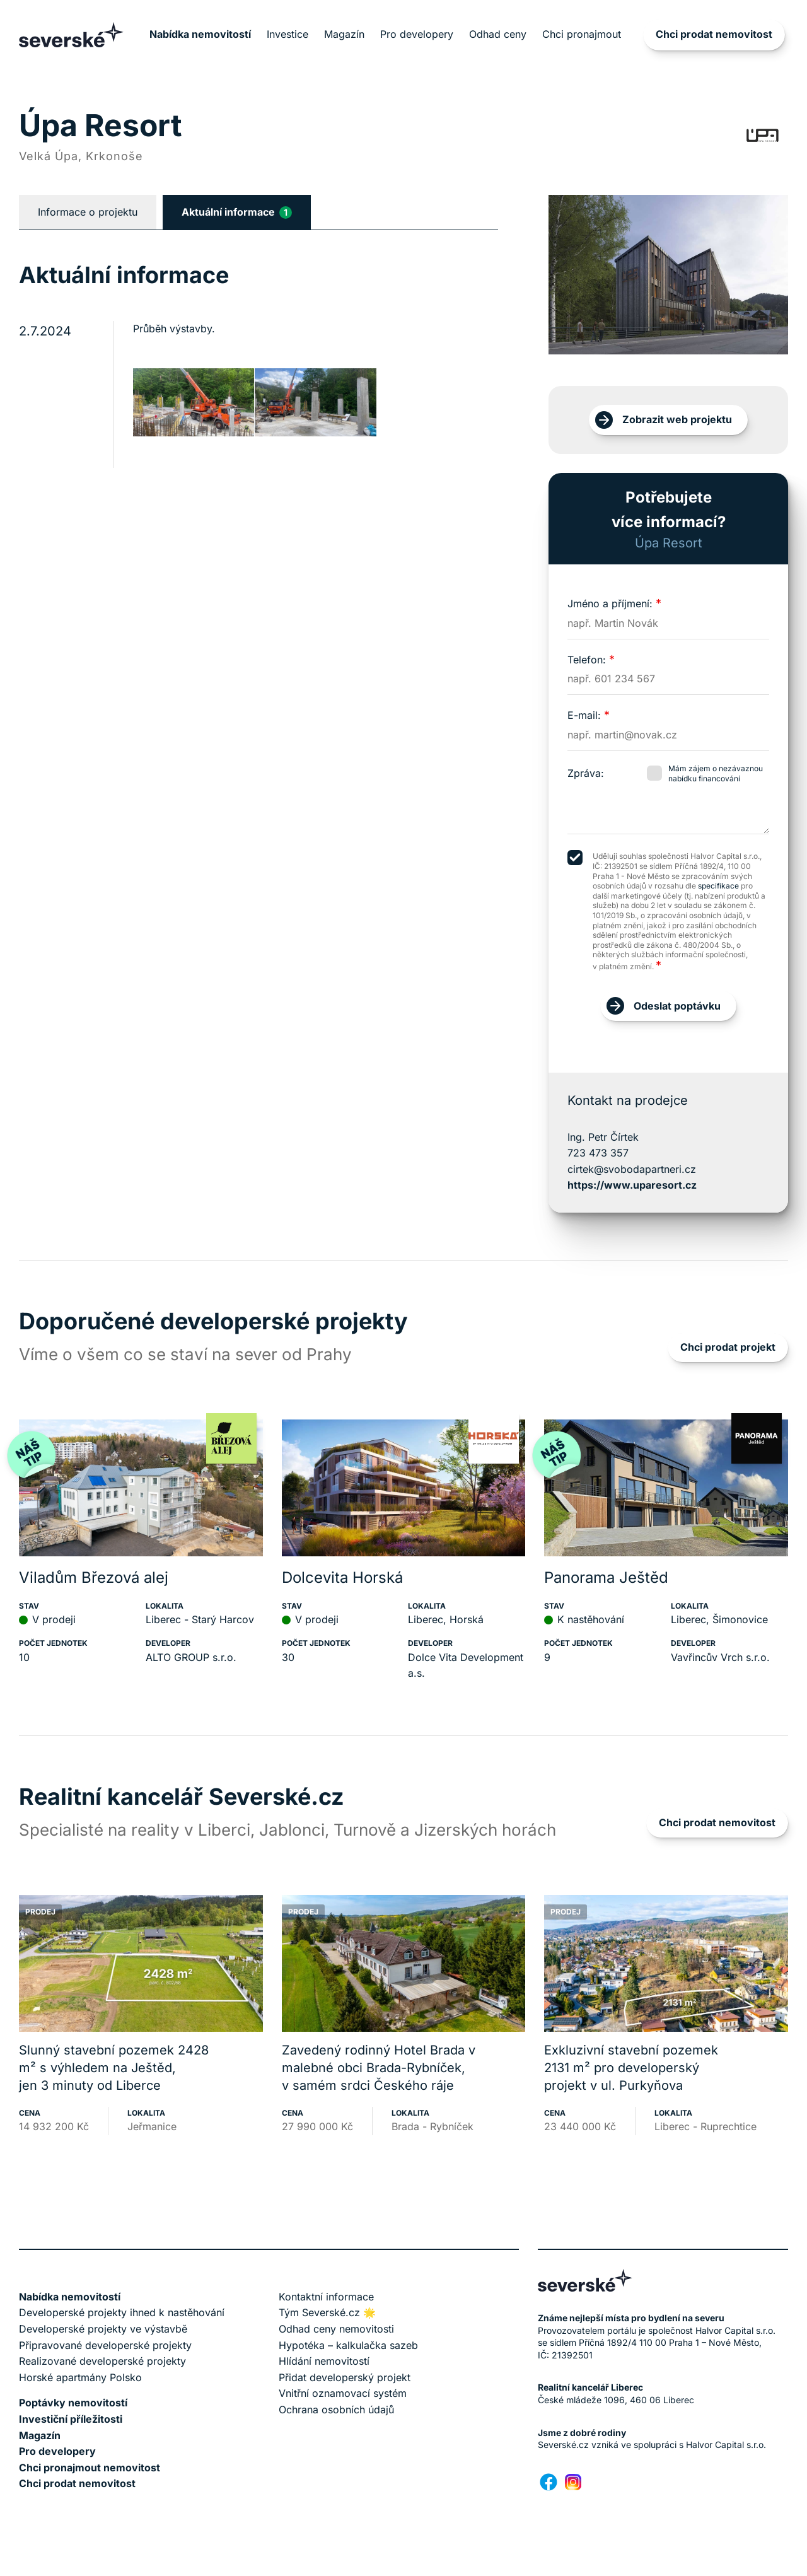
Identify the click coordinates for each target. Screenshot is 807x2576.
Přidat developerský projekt (344, 2377)
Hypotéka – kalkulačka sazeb (348, 2345)
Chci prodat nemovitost (714, 34)
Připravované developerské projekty (105, 2345)
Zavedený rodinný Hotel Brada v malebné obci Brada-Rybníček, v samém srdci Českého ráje (378, 2068)
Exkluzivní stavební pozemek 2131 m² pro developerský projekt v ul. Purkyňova (631, 2068)
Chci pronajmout (581, 34)
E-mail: (588, 715)
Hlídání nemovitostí (324, 2361)
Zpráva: (585, 773)
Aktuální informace (237, 212)
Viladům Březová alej (93, 1577)
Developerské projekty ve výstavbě (103, 2328)
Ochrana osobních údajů (336, 2409)
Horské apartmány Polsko (80, 2377)
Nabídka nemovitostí (200, 34)
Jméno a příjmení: (614, 603)
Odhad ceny (497, 34)
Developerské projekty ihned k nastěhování (121, 2312)
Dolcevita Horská (342, 1577)
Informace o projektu (87, 212)
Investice (287, 34)
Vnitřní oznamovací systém (343, 2393)
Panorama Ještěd (606, 1577)
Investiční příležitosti (70, 2419)
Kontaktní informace (326, 2296)
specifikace (718, 885)
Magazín (344, 34)
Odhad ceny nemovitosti (336, 2328)
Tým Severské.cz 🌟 (327, 2312)
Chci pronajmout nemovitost (89, 2467)
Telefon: (591, 659)
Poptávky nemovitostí (73, 2402)
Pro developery (416, 34)
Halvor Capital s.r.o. (726, 2444)
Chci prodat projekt (727, 1347)
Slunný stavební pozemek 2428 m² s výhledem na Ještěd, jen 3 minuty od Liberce (114, 2068)
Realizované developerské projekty (102, 2361)
